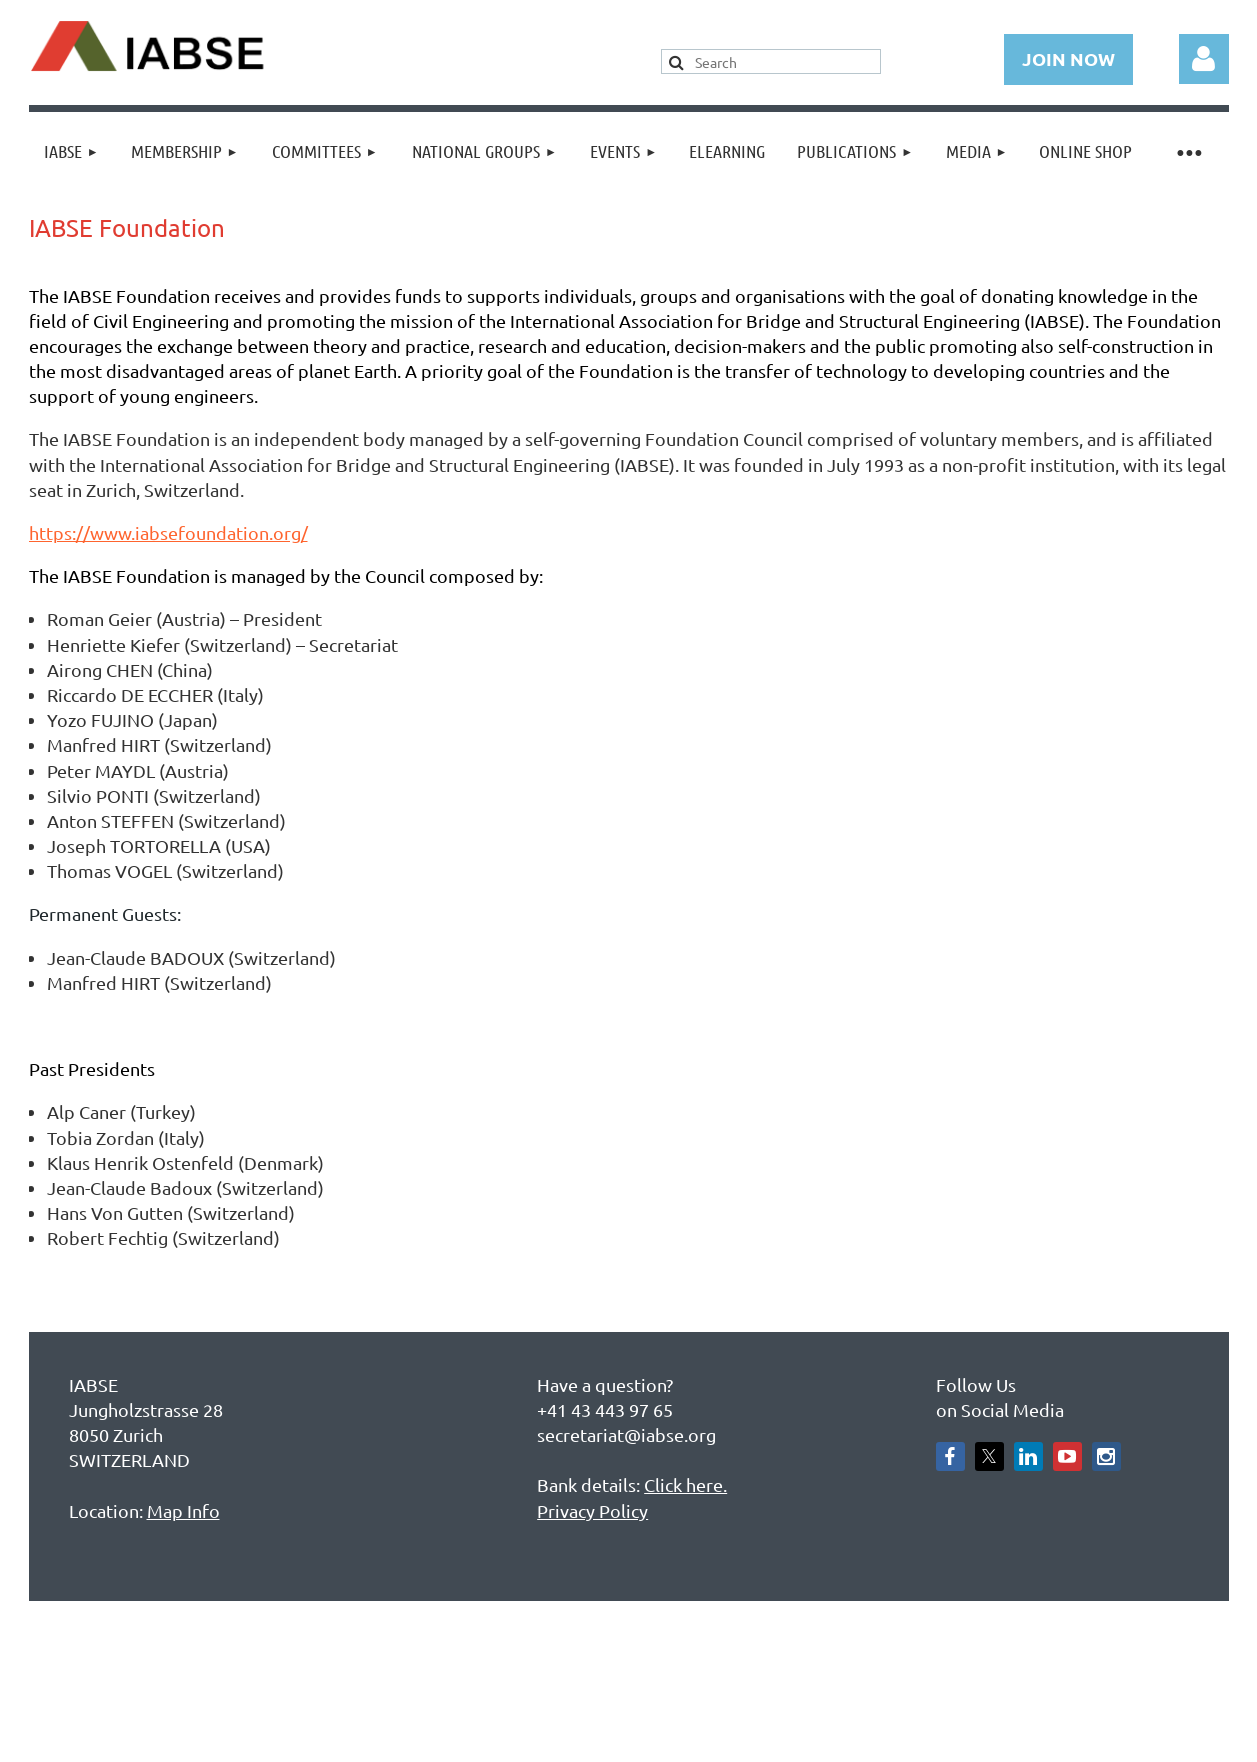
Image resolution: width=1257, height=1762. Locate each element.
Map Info (183, 1510)
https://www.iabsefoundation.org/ (168, 532)
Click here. (685, 1484)
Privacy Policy (592, 1510)
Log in (1204, 59)
